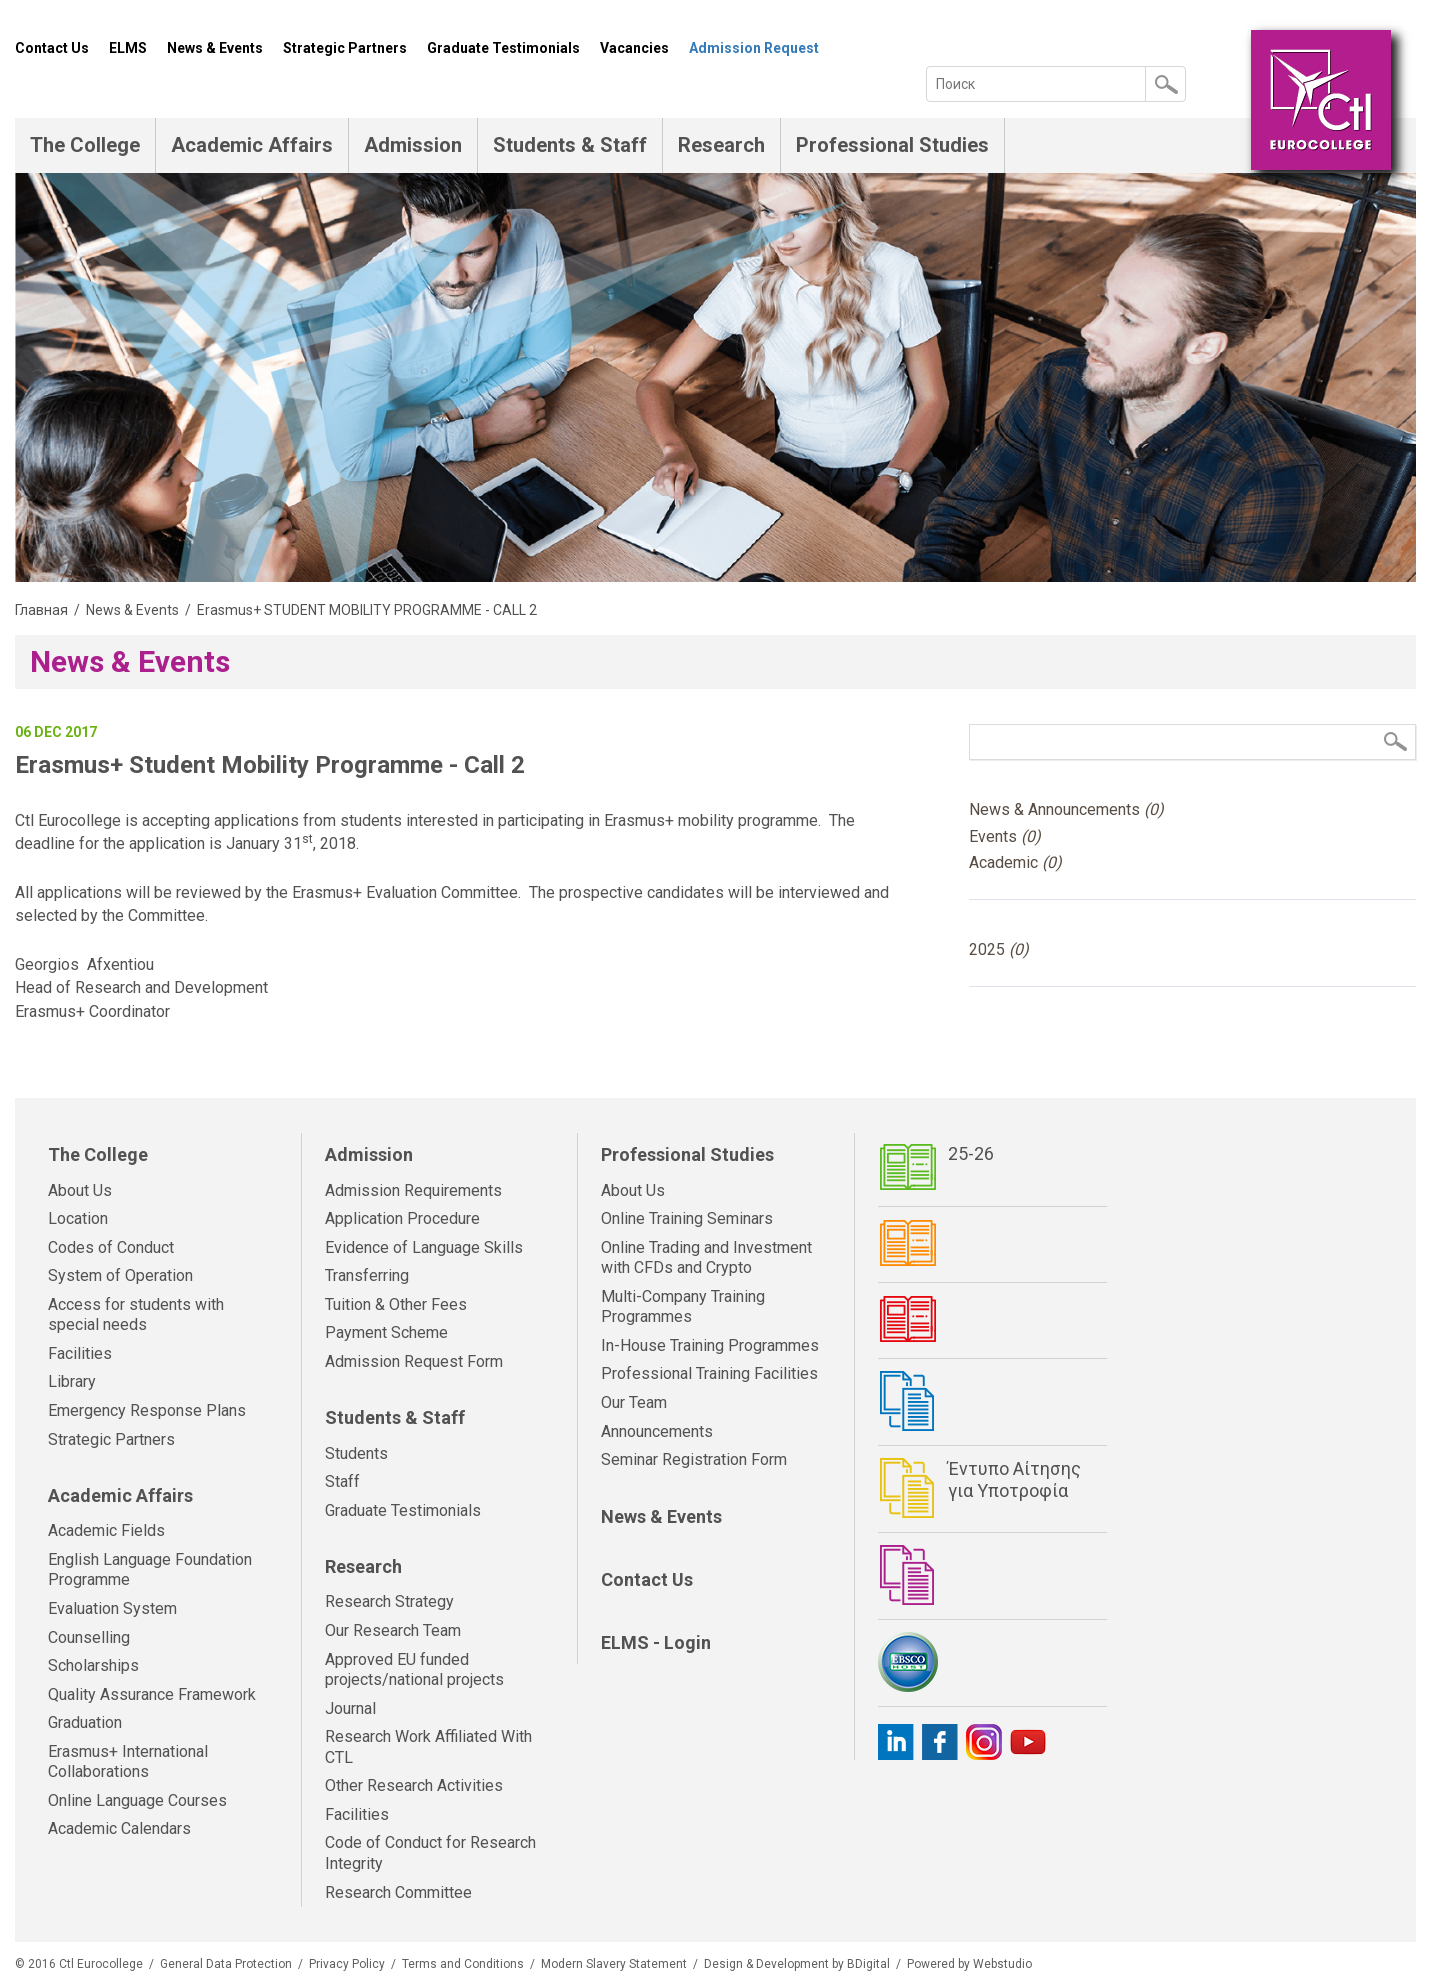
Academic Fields (106, 1530)
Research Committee (398, 1892)
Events (1005, 836)
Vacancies (634, 48)
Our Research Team (393, 1630)
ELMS (128, 48)
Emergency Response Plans (147, 1410)
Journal (350, 1708)
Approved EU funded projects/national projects (414, 1670)
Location (78, 1218)
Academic (1015, 862)
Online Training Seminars (687, 1218)
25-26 (971, 1153)
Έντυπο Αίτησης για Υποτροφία (1014, 1479)
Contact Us (52, 48)
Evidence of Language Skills (424, 1247)
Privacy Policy (347, 1964)
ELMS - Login (656, 1642)
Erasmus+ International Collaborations (128, 1762)
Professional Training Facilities (709, 1373)
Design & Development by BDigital (797, 1964)
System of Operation (120, 1275)
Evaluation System (112, 1608)
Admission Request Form (414, 1361)
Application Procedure (402, 1218)
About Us (80, 1190)
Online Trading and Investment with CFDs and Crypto (706, 1258)
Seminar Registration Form (694, 1459)
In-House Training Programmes (710, 1345)
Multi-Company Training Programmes (683, 1307)
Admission (413, 145)
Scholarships (93, 1665)
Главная (41, 610)
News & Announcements (1066, 809)
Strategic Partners (345, 48)
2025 (999, 949)
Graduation (85, 1722)
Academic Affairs (252, 145)
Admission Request (754, 48)
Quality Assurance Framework (152, 1694)
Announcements (657, 1431)
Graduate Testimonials (503, 48)
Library (72, 1381)
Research (721, 145)
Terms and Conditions (463, 1964)
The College (85, 145)
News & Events (215, 48)
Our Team (634, 1402)
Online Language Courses (137, 1800)
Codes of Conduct (111, 1247)
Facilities (80, 1353)
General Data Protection (226, 1964)
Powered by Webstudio (969, 1964)
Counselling (89, 1637)
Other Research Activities (414, 1785)
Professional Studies (892, 145)
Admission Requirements (413, 1190)
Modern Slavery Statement (614, 1964)
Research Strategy (389, 1601)
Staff (342, 1481)
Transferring (367, 1275)
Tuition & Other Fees (396, 1304)
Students (356, 1453)
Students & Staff (570, 145)
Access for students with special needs (136, 1315)
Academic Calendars (119, 1828)
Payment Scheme (386, 1332)
